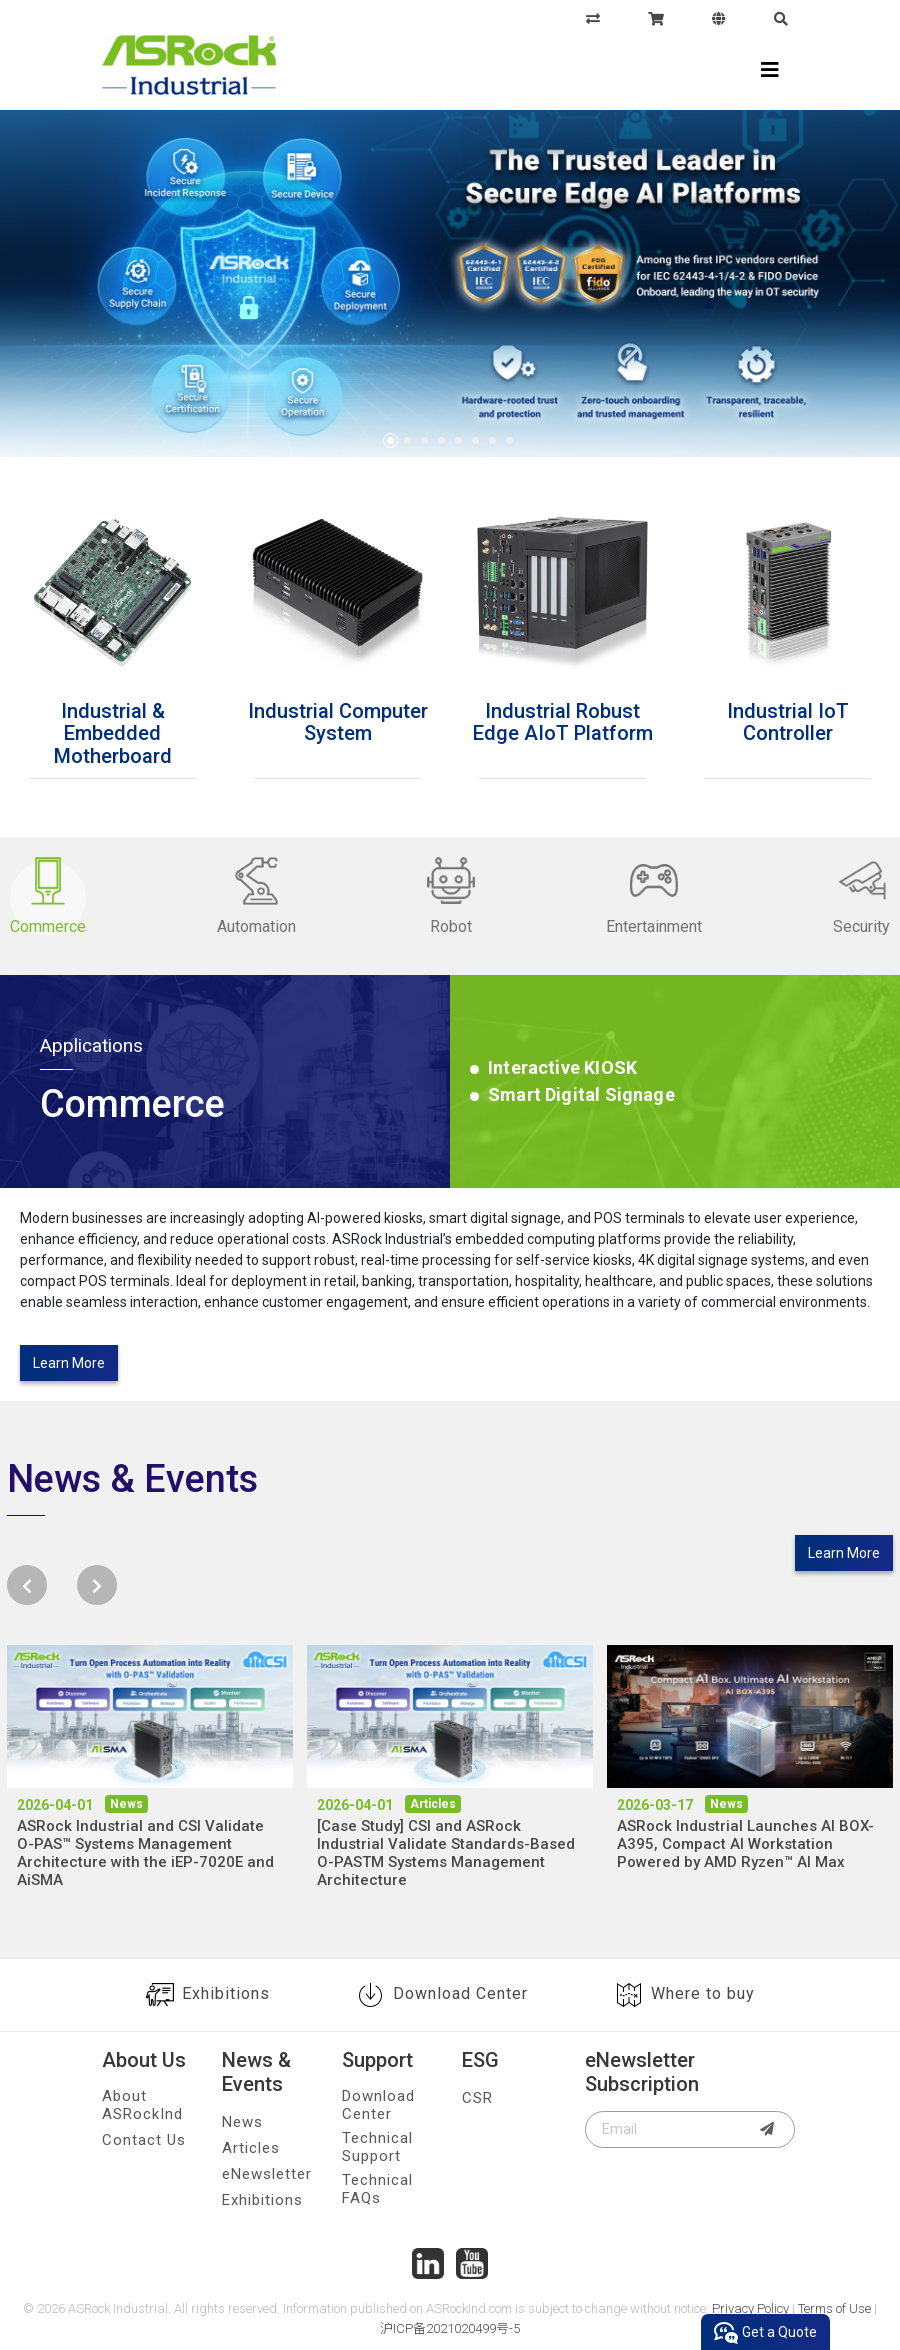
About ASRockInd (142, 2105)
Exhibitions (208, 1995)
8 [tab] (509, 440)
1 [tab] (390, 440)
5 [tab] (458, 440)
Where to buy (685, 1995)
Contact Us (144, 2140)
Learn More (69, 1363)
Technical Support (377, 2147)
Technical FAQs (377, 2189)
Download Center (442, 1995)
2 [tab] (407, 440)
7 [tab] (492, 440)
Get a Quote (765, 2333)
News (242, 2122)
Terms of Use (834, 2308)
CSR (477, 2098)
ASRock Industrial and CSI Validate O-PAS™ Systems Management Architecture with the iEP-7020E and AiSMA (145, 1853)
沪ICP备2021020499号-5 (450, 2328)
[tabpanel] (450, 287)
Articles (251, 2148)
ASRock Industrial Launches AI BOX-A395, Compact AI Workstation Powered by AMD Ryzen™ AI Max (745, 1844)
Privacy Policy (750, 2308)
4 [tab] (441, 440)
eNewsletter (267, 2174)
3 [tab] (424, 440)
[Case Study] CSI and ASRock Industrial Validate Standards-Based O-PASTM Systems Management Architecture (446, 1853)
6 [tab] (475, 440)
